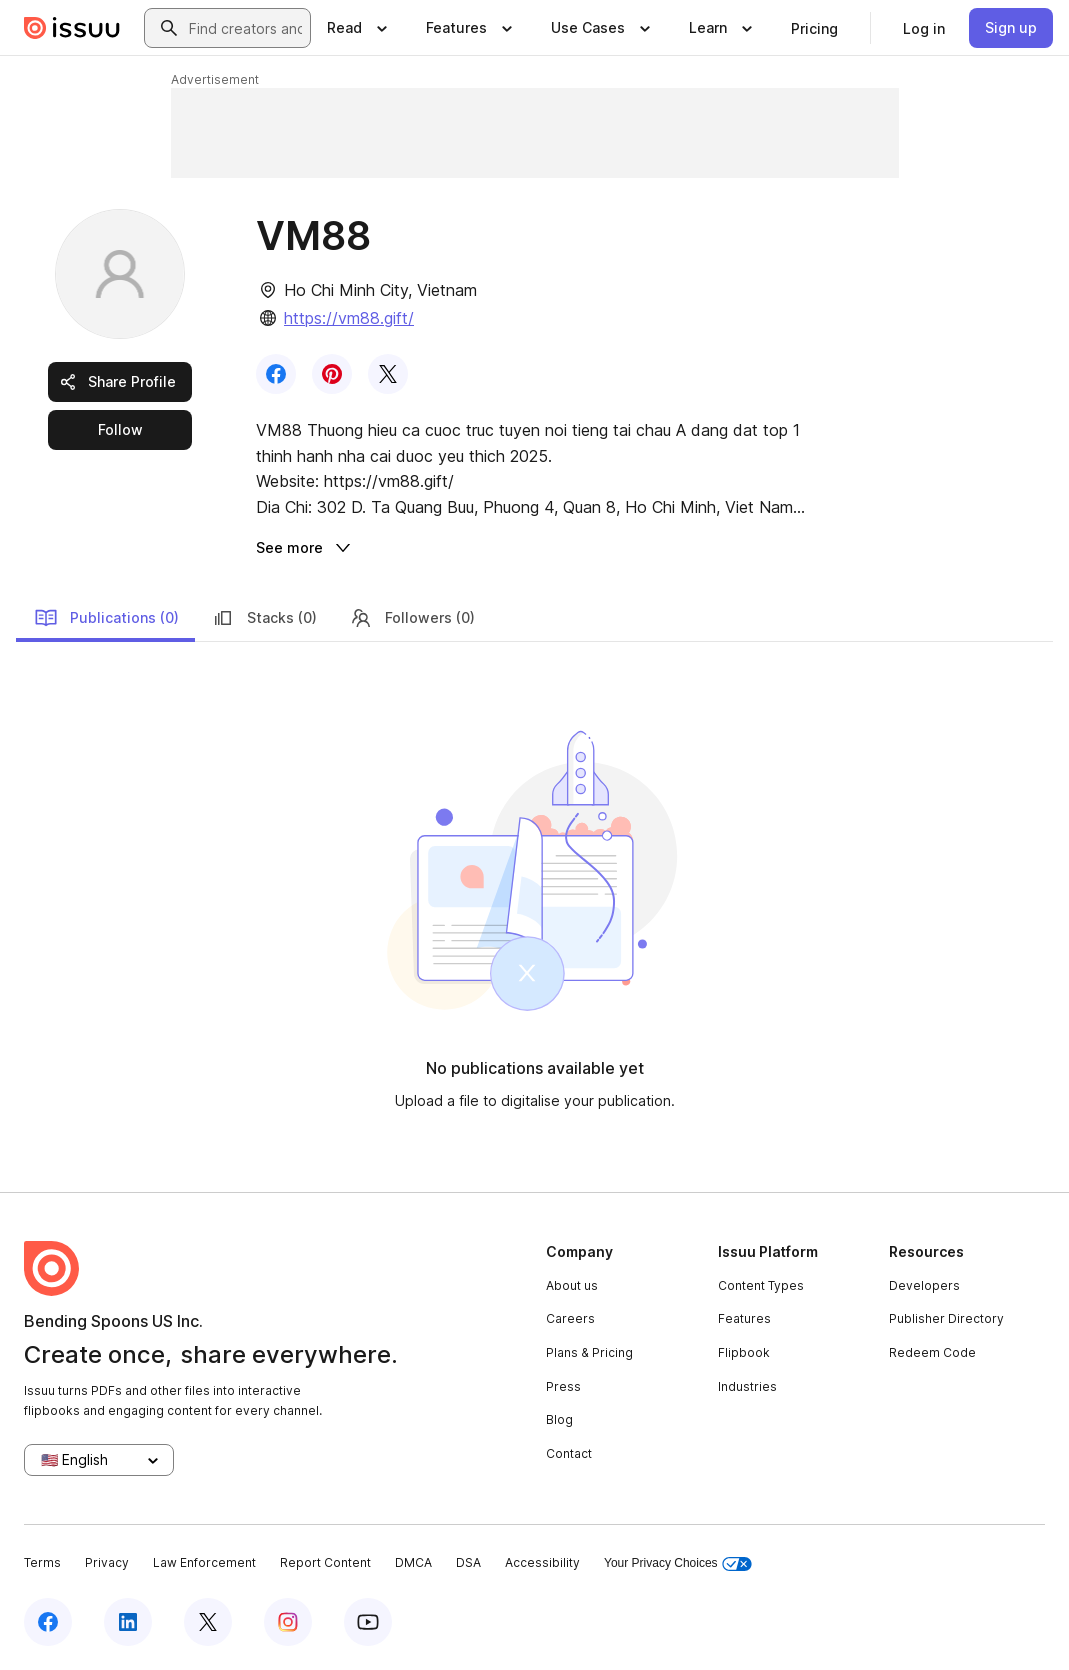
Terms (42, 1562)
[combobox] (245, 28)
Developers (924, 1285)
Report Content (325, 1562)
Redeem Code (932, 1352)
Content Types (761, 1285)
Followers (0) (412, 618)
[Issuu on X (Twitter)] (208, 1622)
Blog (559, 1419)
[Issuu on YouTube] (368, 1622)
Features (744, 1318)
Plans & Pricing (589, 1352)
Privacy (107, 1562)
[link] (814, 28)
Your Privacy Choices (678, 1563)
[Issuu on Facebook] (48, 1622)
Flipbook (744, 1352)
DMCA (413, 1562)
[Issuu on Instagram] (288, 1622)
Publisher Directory (946, 1318)
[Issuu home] (72, 28)
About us (572, 1285)
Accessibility (542, 1562)
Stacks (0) (264, 618)
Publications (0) (106, 618)
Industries (747, 1386)
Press (563, 1386)
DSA (468, 1562)
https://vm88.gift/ (349, 318)
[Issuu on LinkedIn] (128, 1622)
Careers (570, 1318)
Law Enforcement (204, 1562)
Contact (569, 1453)
